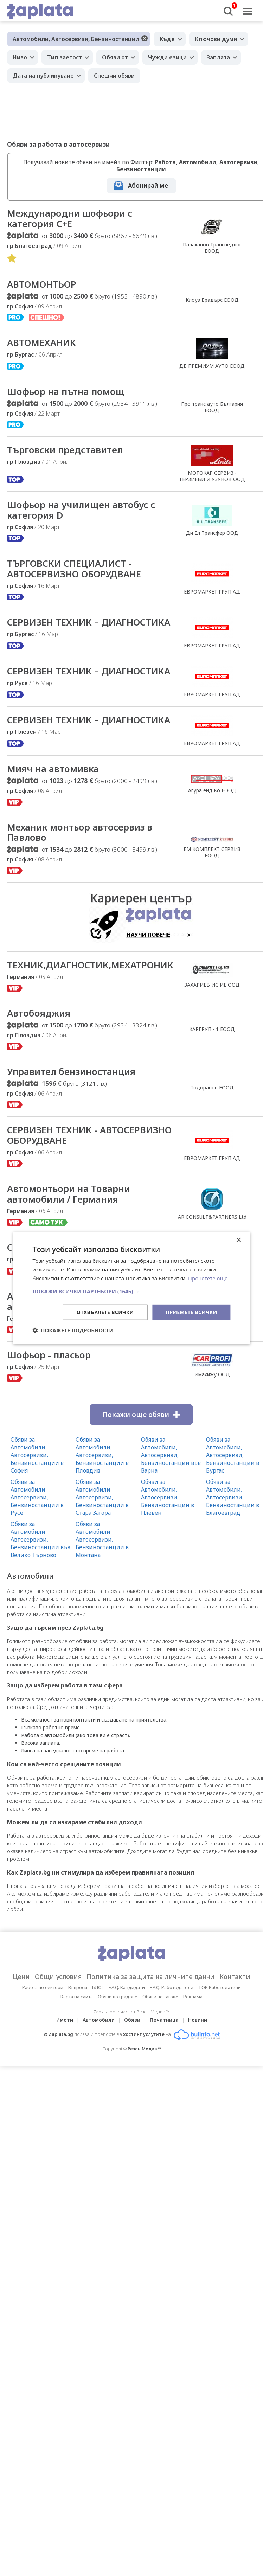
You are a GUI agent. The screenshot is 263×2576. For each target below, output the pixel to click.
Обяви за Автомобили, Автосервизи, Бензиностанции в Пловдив (102, 1455)
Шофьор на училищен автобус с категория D (81, 510)
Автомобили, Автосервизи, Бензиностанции (76, 39)
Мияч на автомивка (53, 769)
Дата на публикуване (43, 75)
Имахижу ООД (212, 1374)
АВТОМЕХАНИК (41, 343)
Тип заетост (64, 57)
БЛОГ (98, 1988)
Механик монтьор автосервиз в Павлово (80, 832)
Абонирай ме (148, 185)
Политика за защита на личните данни (150, 1977)
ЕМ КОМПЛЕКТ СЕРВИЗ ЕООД (212, 852)
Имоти (64, 2020)
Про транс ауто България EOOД (212, 407)
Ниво (20, 57)
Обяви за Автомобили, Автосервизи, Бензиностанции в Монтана (102, 1539)
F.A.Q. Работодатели (171, 1988)
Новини (197, 2020)
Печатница (164, 2020)
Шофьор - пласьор (49, 1355)
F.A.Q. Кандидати (127, 1988)
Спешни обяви (114, 75)
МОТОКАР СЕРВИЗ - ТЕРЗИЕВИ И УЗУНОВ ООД (212, 475)
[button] (131, 1291)
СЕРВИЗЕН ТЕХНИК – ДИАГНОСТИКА (88, 622)
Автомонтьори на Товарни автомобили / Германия (68, 1194)
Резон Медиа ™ (144, 2049)
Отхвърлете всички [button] (105, 1311)
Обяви (132, 2020)
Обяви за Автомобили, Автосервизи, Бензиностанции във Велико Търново (40, 1539)
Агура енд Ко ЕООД (212, 790)
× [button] (238, 1240)
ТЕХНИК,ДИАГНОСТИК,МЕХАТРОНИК (90, 965)
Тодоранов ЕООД (212, 1087)
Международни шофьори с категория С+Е (70, 218)
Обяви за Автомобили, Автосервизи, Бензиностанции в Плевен (167, 1497)
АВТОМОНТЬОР (41, 284)
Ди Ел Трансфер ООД (212, 533)
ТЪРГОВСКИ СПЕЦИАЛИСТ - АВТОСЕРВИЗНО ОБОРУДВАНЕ (74, 569)
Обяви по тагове (160, 1997)
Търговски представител (65, 450)
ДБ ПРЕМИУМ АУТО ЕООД (212, 366)
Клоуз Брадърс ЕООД (212, 300)
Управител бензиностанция (71, 1072)
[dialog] (131, 1288)
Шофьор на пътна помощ (66, 391)
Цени (21, 1977)
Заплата (218, 57)
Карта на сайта (76, 1997)
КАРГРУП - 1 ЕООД (212, 1029)
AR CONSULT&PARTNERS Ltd (212, 1217)
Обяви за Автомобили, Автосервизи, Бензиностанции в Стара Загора (102, 1497)
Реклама (193, 1997)
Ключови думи (216, 39)
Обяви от (115, 57)
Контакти (234, 1977)
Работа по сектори (42, 1988)
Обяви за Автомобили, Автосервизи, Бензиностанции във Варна (171, 1455)
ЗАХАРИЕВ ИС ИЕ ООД (212, 985)
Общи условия (58, 1977)
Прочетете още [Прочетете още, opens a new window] (207, 1278)
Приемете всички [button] (191, 1311)
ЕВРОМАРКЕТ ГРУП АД (212, 591)
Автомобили (99, 2020)
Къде (167, 39)
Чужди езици (167, 57)
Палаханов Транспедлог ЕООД (212, 247)
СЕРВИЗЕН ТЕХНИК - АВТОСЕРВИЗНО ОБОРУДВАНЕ (89, 1135)
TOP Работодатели (219, 1988)
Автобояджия (39, 1013)
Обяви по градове (117, 1997)
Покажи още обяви (141, 1415)
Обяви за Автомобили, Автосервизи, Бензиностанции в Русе (37, 1497)
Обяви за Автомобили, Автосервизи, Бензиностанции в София (37, 1455)
